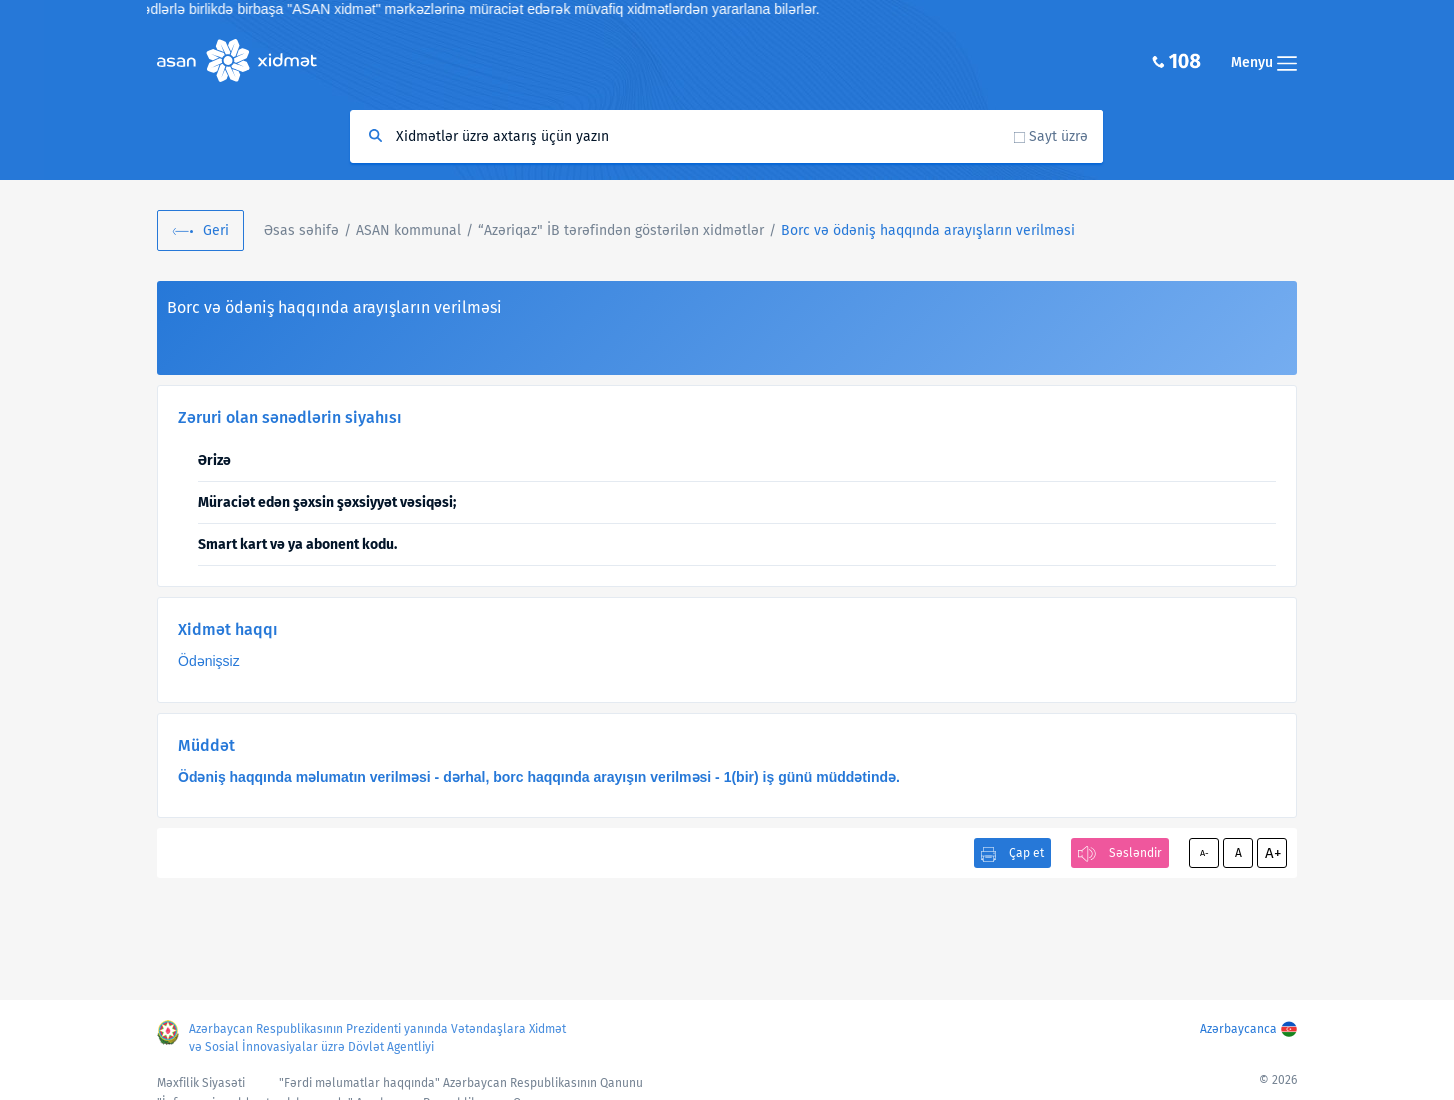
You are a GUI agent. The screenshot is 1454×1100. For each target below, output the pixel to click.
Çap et (1026, 853)
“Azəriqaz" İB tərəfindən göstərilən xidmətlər (621, 230)
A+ (1273, 853)
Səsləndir (1135, 853)
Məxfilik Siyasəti (201, 1083)
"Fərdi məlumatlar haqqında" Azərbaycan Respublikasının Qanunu (461, 1083)
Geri (216, 230)
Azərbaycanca (1238, 1029)
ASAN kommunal (408, 230)
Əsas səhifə (301, 230)
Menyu (1264, 62)
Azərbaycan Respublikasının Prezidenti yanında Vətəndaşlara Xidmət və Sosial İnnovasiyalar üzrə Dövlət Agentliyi (377, 1038)
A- (1204, 853)
